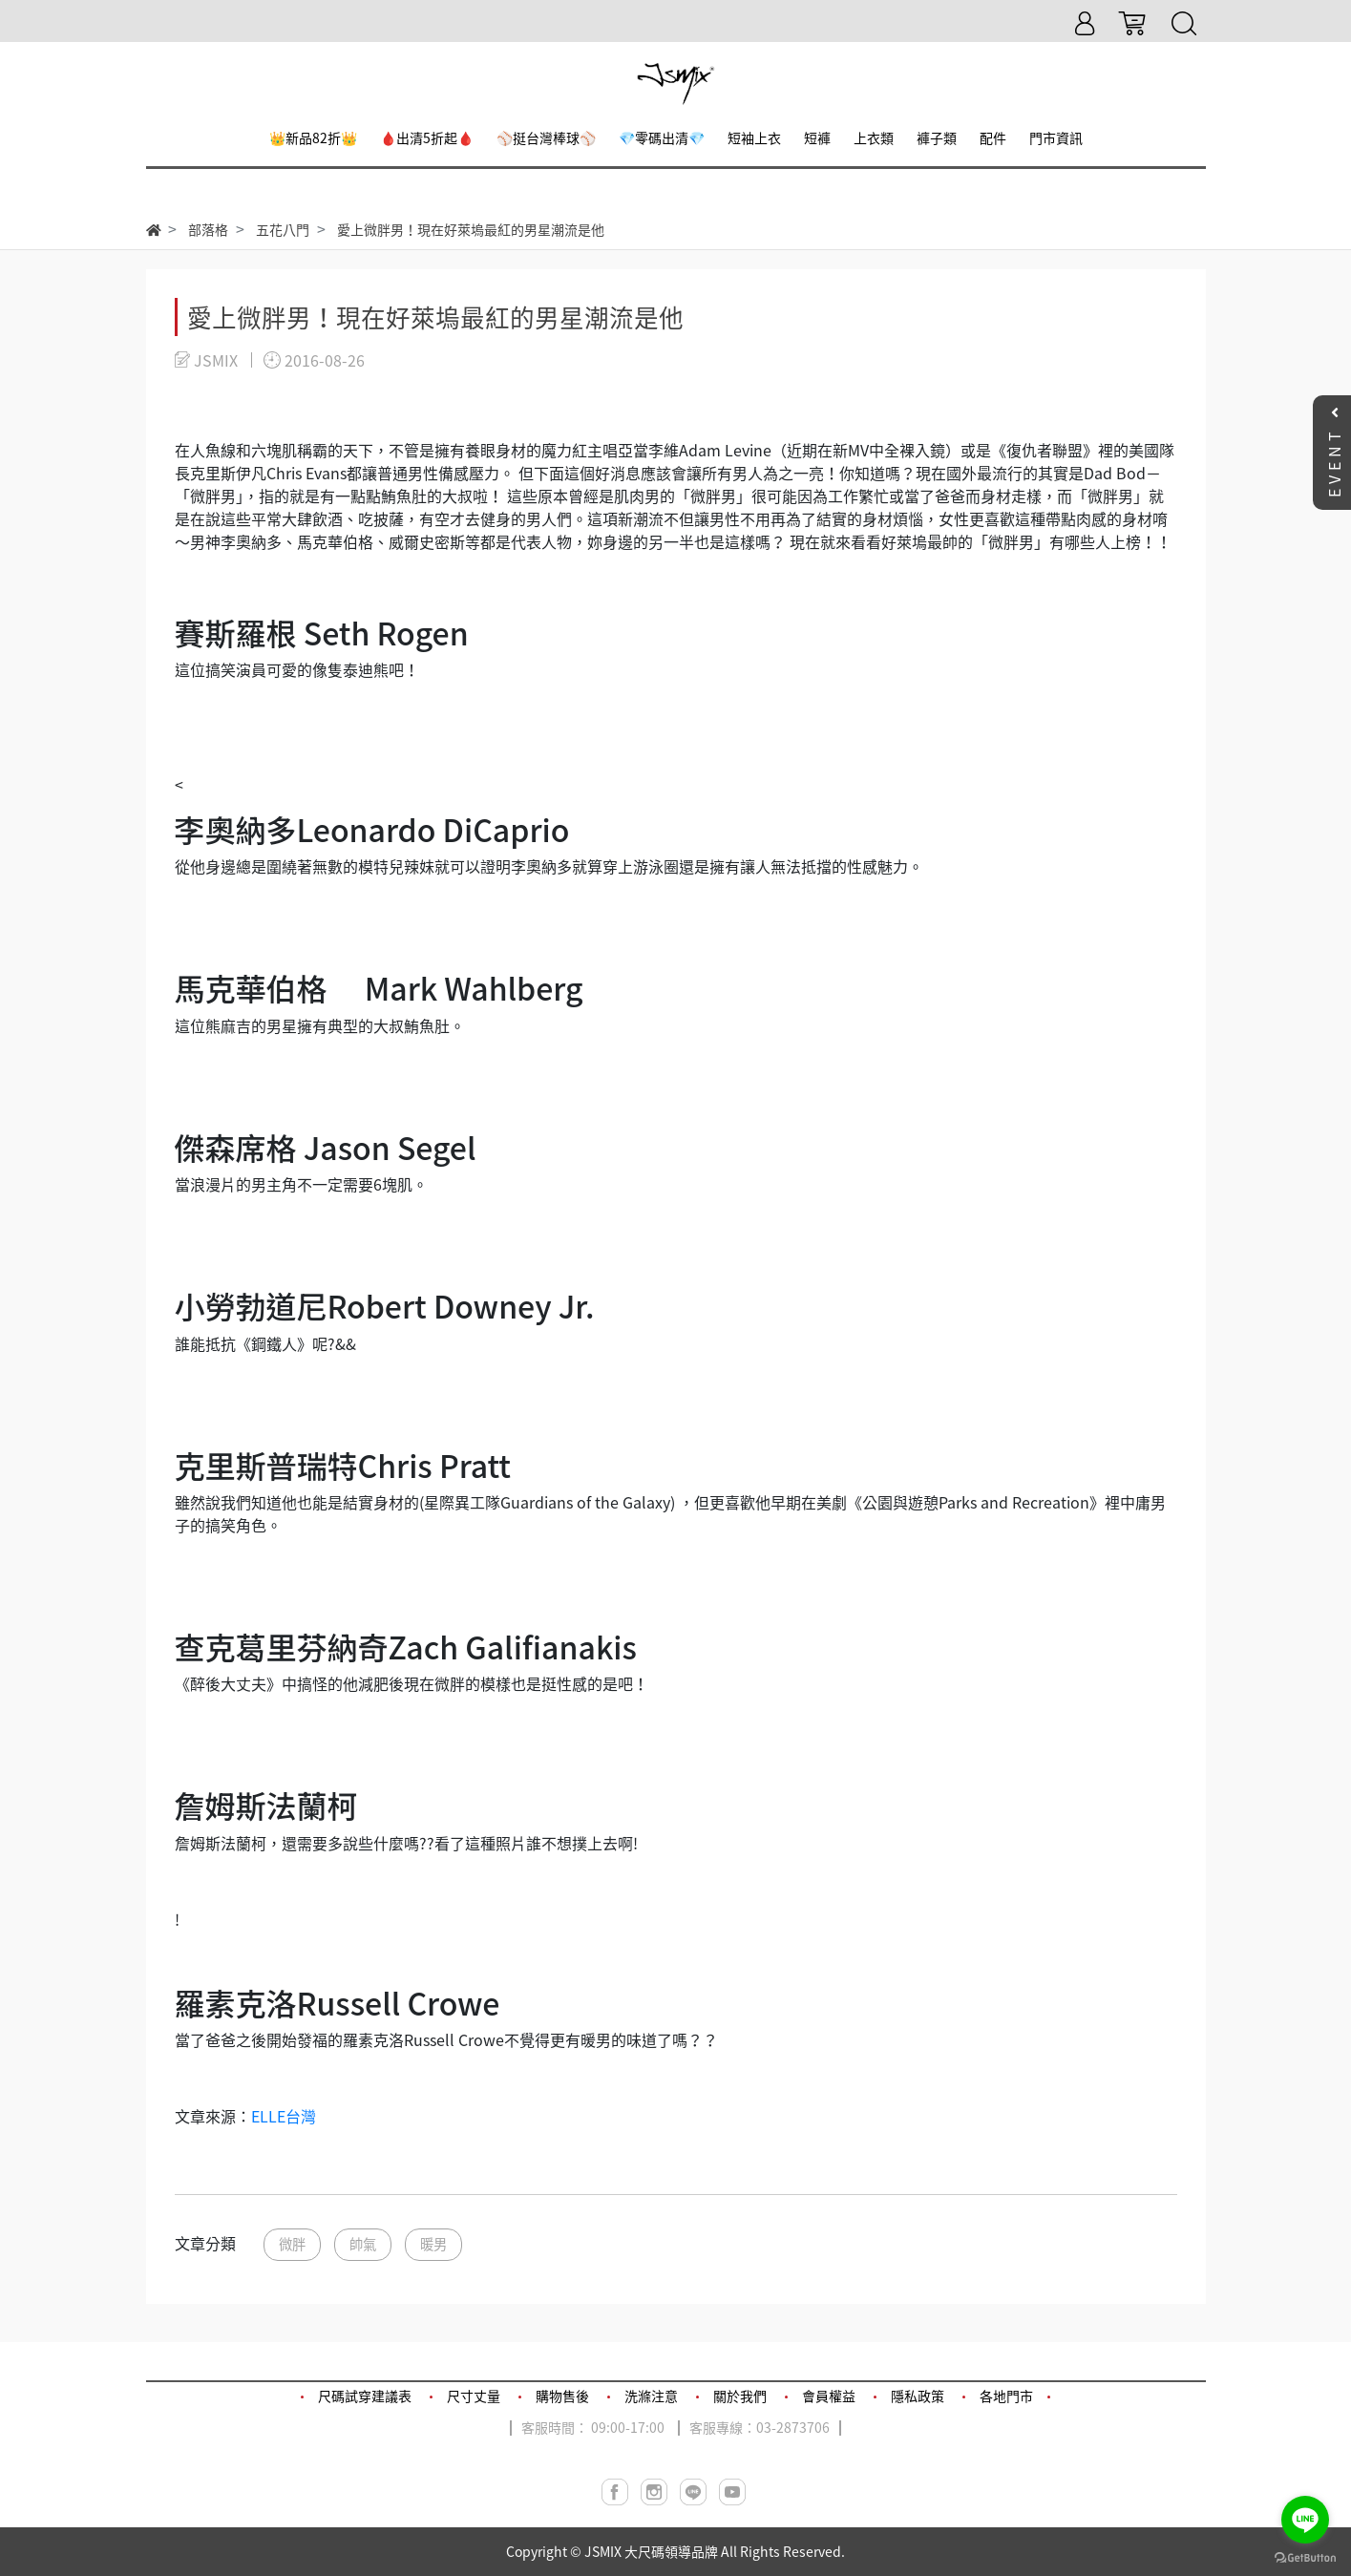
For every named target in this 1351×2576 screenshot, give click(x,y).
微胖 (292, 2243)
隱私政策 (917, 2395)
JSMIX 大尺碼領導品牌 (651, 2551)
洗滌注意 (651, 2395)
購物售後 (562, 2395)
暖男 (433, 2243)
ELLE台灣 (283, 2115)
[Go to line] (1305, 2520)
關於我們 (740, 2395)
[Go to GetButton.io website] (1305, 2556)
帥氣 (362, 2243)
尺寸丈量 (473, 2395)
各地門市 (1006, 2395)
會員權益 (828, 2395)
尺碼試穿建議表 (365, 2395)
